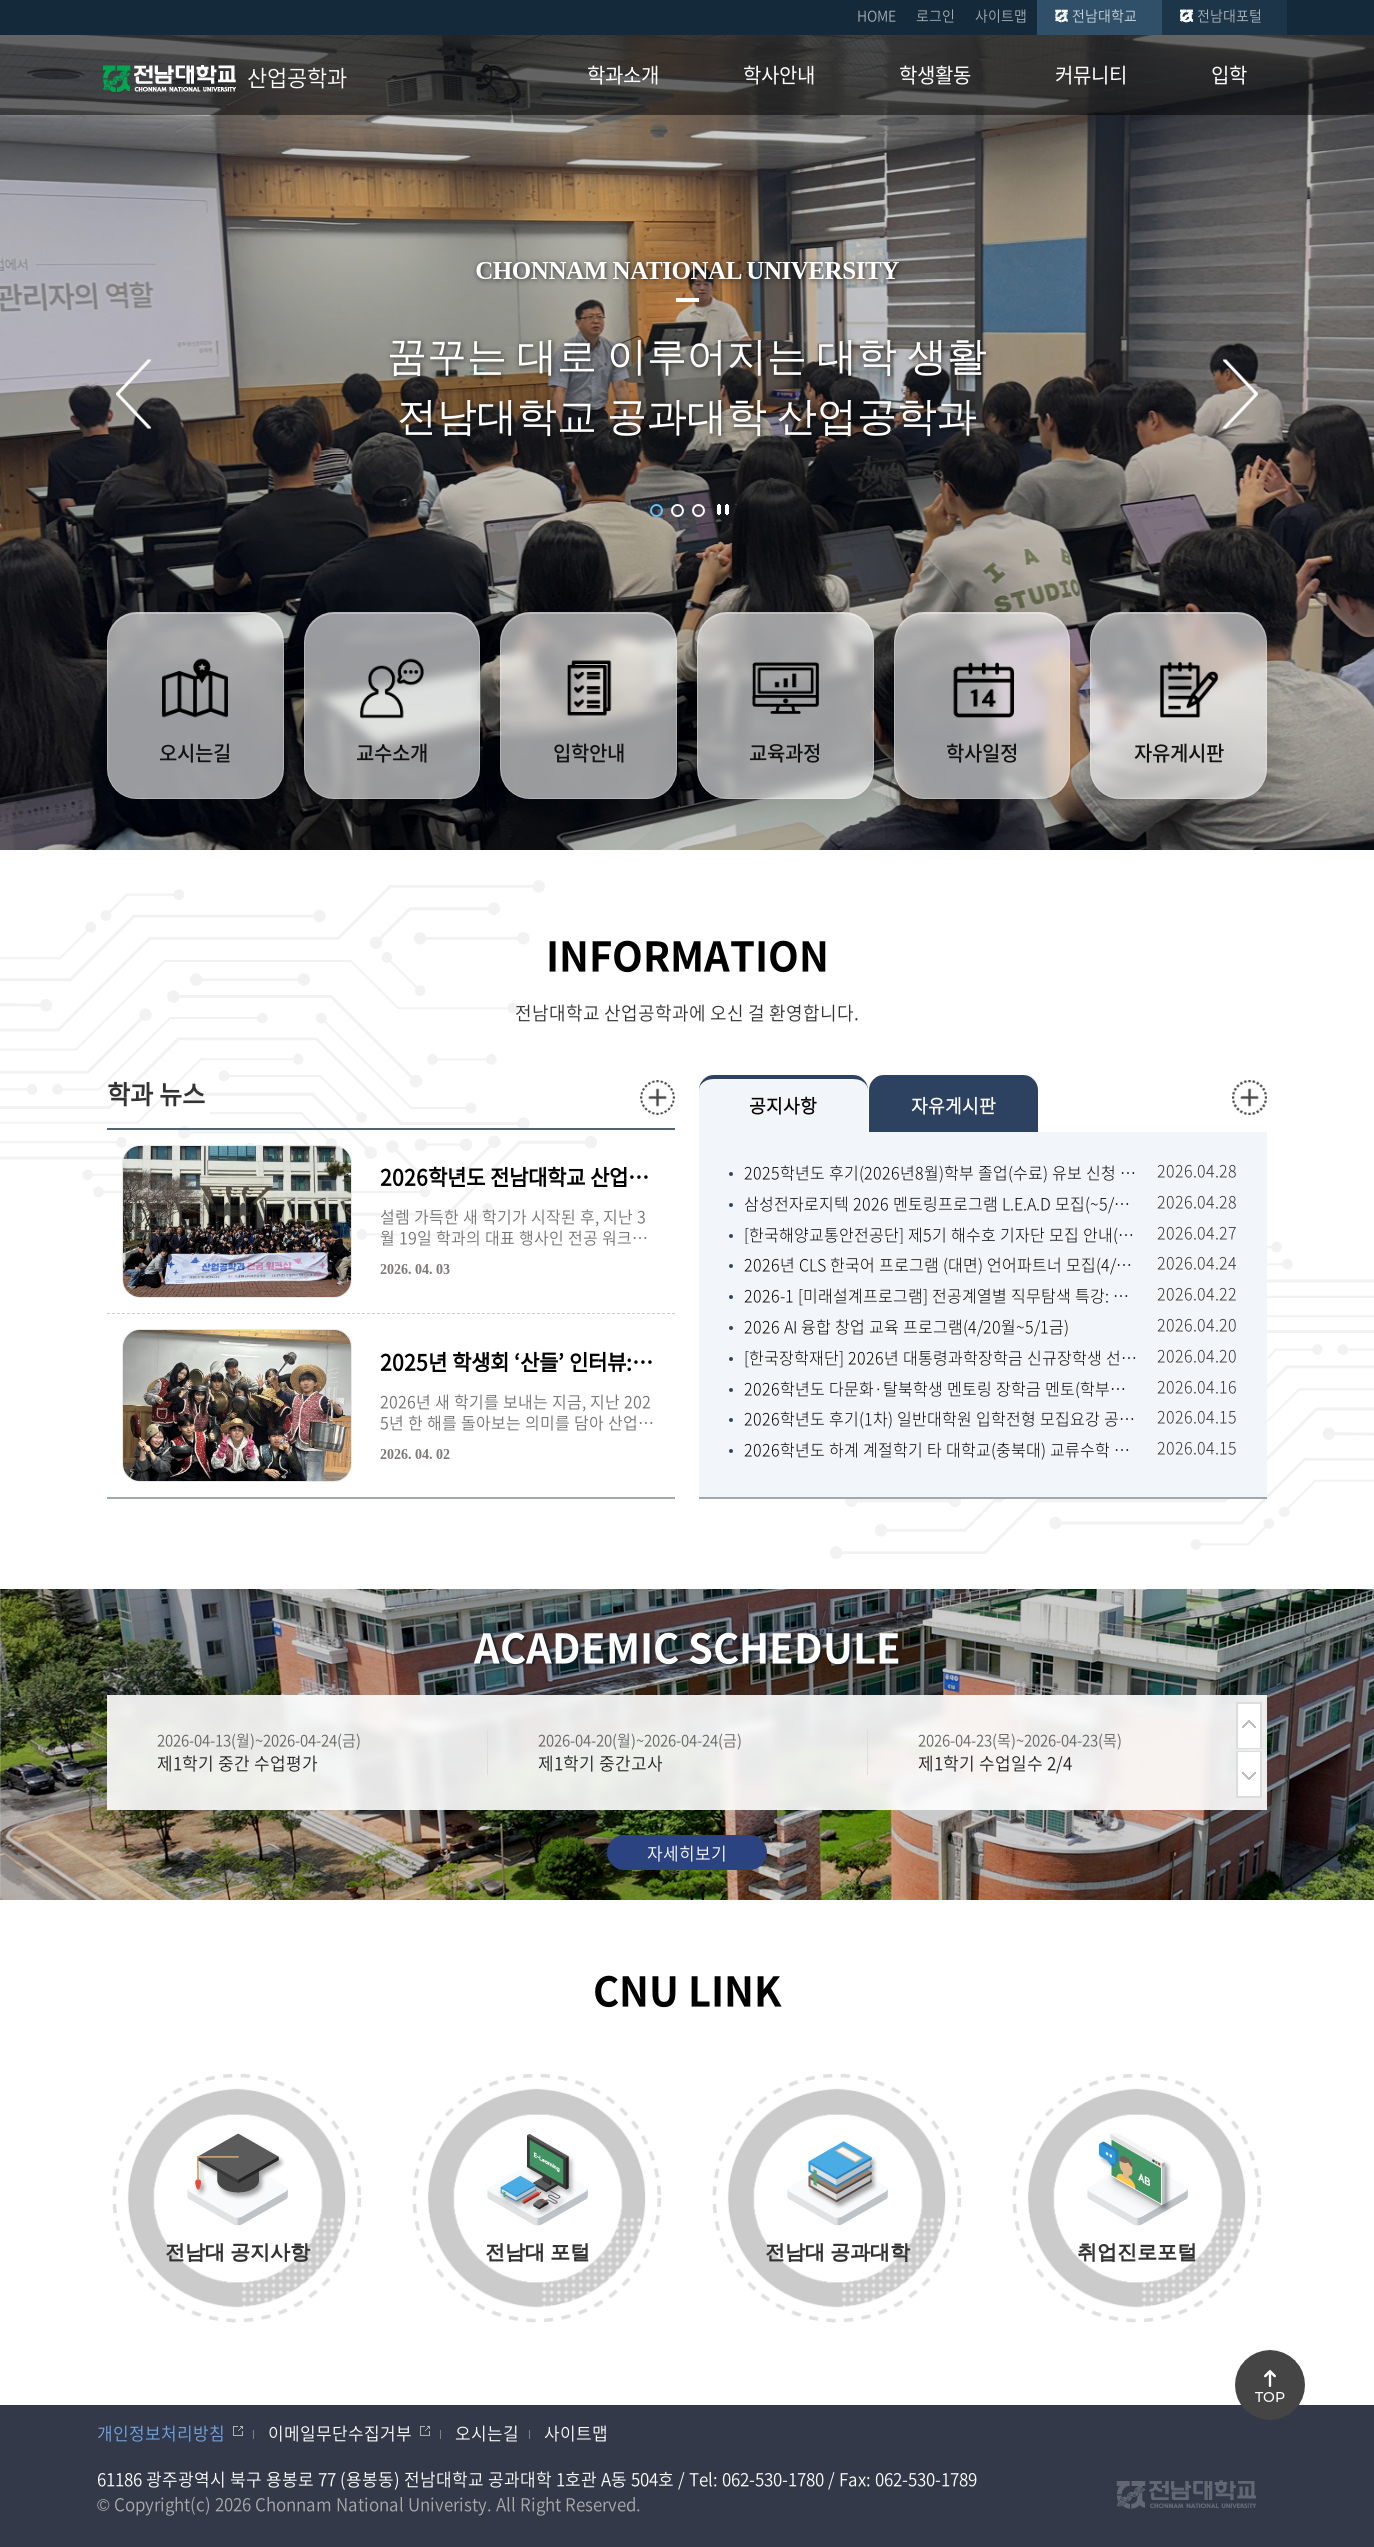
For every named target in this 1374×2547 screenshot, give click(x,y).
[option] (297, 1752)
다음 (1249, 1774)
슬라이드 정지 (723, 509)
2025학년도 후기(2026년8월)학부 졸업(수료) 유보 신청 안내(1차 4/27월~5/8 (940, 1172)
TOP (1270, 2397)
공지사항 (783, 1105)
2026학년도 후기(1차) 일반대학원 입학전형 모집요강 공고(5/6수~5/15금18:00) (940, 1418)
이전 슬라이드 (133, 393)
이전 (1249, 1725)
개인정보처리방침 (161, 2432)
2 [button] (677, 510)
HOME (876, 15)
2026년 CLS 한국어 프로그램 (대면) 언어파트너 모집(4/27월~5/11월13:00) (940, 1264)
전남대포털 (1229, 15)
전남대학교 (1104, 15)
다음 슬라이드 (1240, 393)
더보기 (657, 1097)
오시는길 (487, 2432)
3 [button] (698, 510)
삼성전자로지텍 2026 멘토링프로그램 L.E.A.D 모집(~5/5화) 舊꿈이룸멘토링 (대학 (940, 1203)
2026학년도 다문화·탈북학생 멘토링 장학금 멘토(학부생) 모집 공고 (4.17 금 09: (940, 1388)
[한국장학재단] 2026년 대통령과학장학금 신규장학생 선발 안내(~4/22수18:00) (940, 1357)
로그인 (935, 15)
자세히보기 (687, 1852)
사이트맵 (1001, 15)
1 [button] (656, 510)
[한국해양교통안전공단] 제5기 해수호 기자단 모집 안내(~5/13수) (940, 1234)
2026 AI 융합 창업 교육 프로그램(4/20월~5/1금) (906, 1326)
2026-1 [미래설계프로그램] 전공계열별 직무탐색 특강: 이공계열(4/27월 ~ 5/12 (940, 1295)
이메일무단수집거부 (340, 2432)
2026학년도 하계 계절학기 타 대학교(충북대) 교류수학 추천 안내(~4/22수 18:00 (940, 1449)
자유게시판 (953, 1105)
